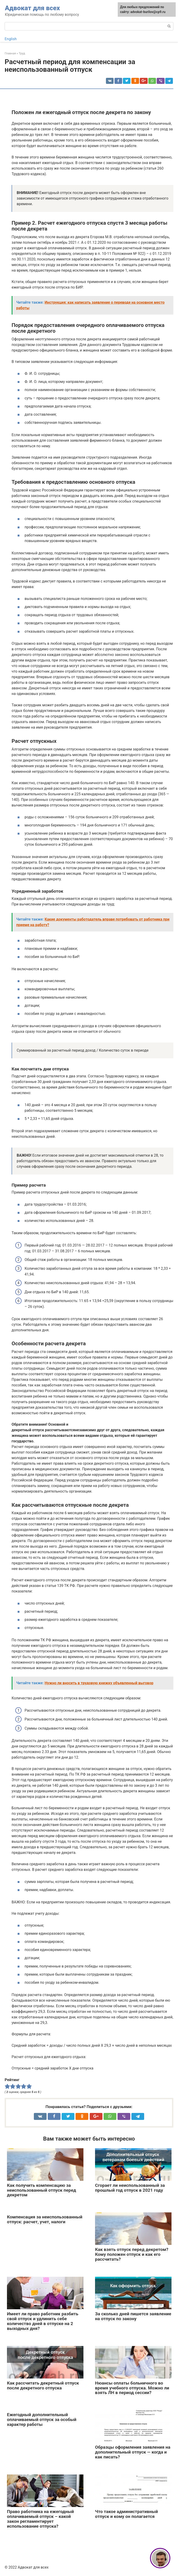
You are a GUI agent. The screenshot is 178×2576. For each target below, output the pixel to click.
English (11, 39)
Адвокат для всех (32, 8)
